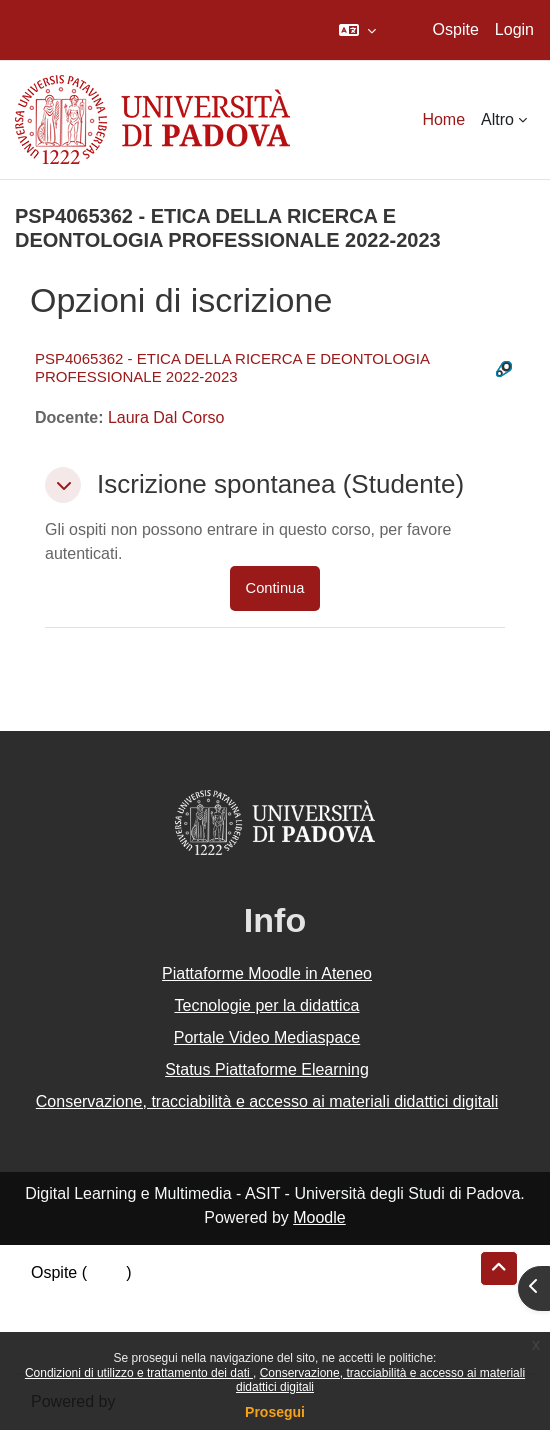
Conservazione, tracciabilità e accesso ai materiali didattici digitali (267, 1101)
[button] (357, 30)
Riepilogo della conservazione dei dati (165, 1296)
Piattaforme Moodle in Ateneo (267, 973)
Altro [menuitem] (497, 119)
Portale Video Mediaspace (267, 1037)
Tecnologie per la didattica (266, 1005)
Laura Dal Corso (166, 417)
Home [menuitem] (443, 119)
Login (514, 29)
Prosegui (275, 1412)
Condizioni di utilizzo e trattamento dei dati (139, 1373)
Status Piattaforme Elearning (267, 1069)
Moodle (319, 1217)
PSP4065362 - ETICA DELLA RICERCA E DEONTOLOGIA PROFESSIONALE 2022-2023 (232, 367)
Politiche (61, 1320)
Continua (275, 588)
